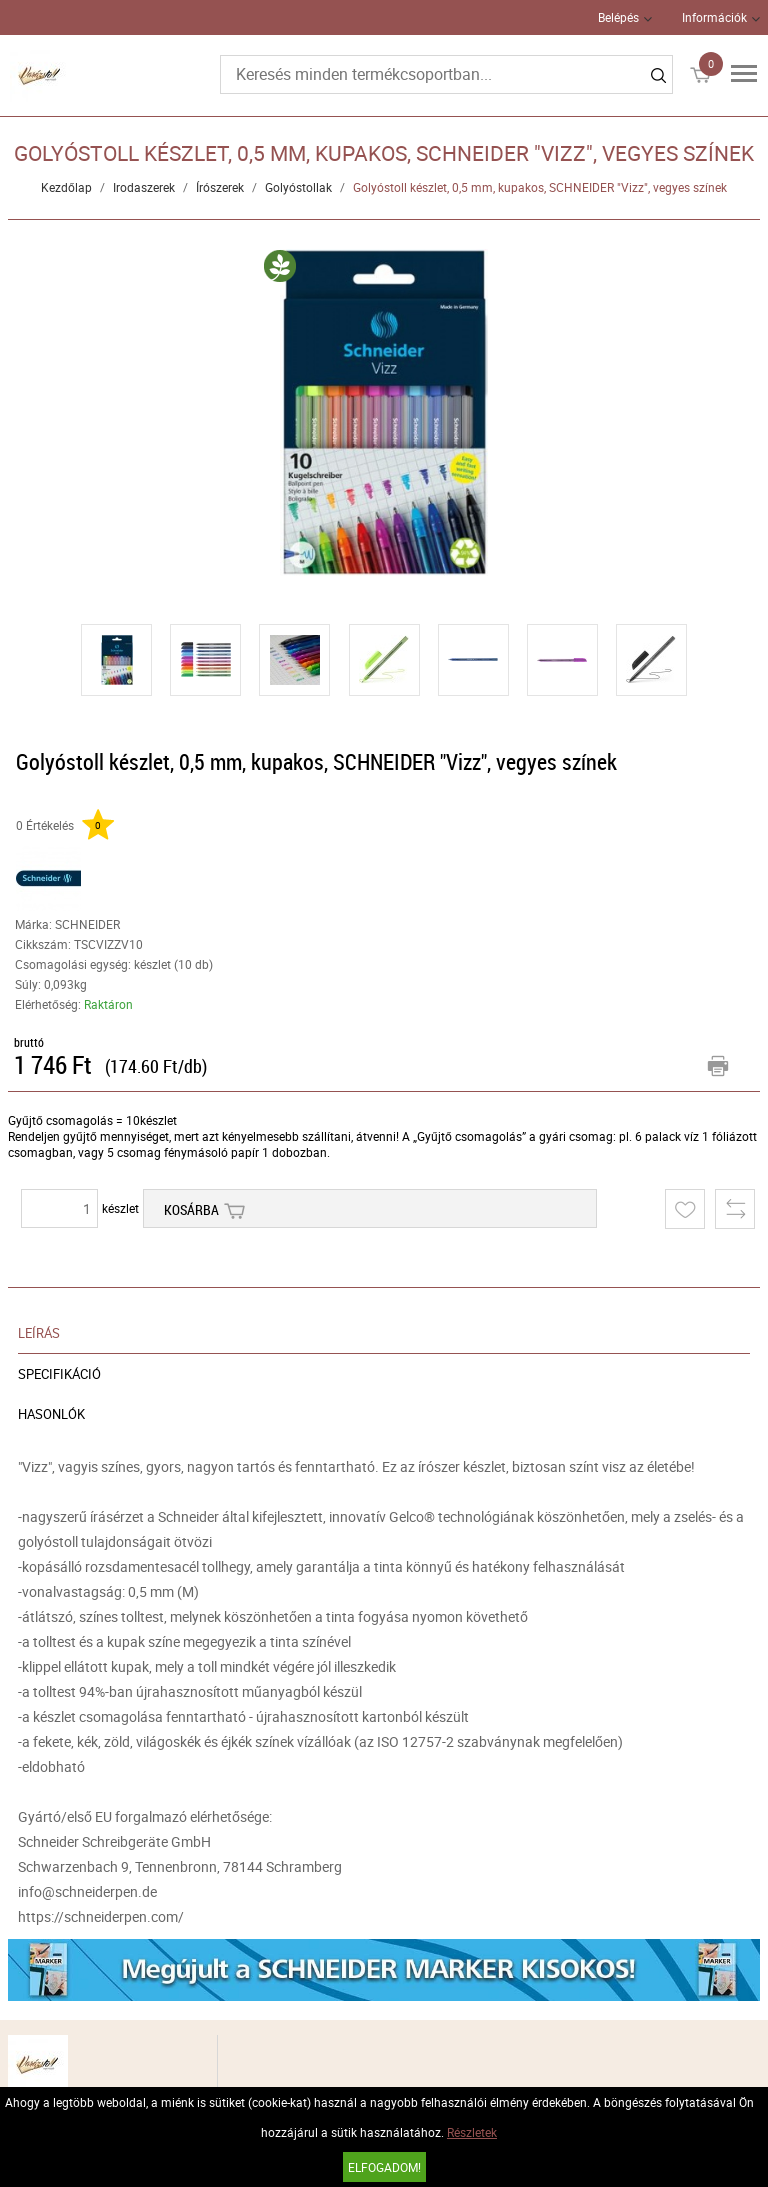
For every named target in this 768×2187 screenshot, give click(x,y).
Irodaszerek (144, 187)
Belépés (618, 17)
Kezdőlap (66, 187)
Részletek (472, 2132)
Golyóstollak (298, 187)
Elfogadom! (384, 2167)
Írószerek (220, 187)
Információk (714, 17)
